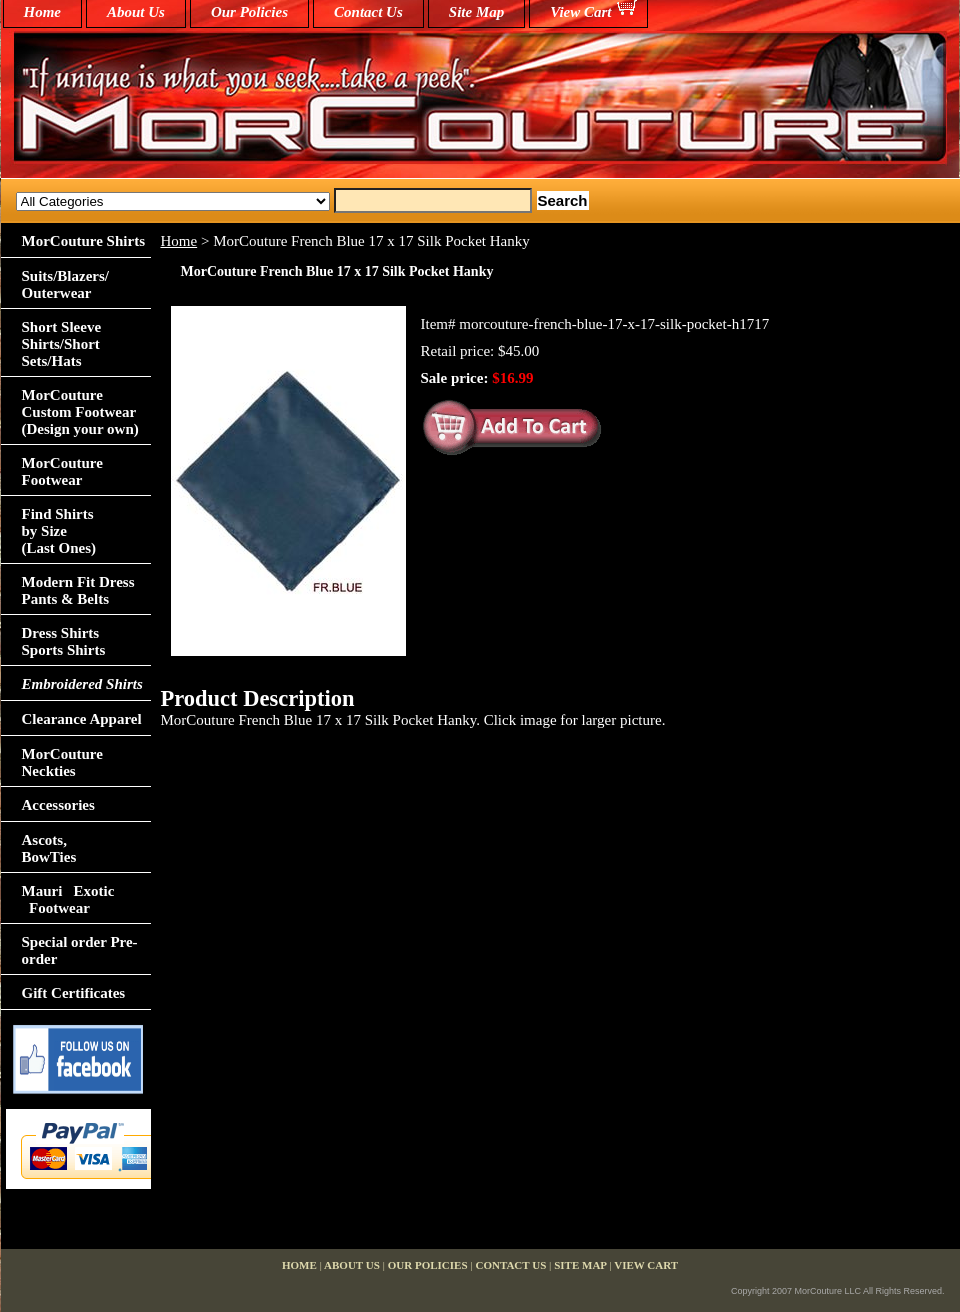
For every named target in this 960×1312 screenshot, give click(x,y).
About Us (136, 12)
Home (179, 241)
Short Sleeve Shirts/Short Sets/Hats (62, 344)
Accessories (58, 805)
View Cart (580, 12)
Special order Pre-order (80, 950)
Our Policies (249, 12)
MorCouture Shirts (83, 241)
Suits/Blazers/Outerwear (66, 284)
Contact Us (368, 12)
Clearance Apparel (82, 719)
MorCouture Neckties (62, 762)
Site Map (476, 12)
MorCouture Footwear (62, 471)
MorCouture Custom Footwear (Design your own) (80, 412)
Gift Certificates (74, 993)
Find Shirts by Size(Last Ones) (59, 531)
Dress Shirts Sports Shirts (64, 641)
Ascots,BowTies (49, 848)
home (43, 12)
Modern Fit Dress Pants (78, 590)
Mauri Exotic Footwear (68, 899)
